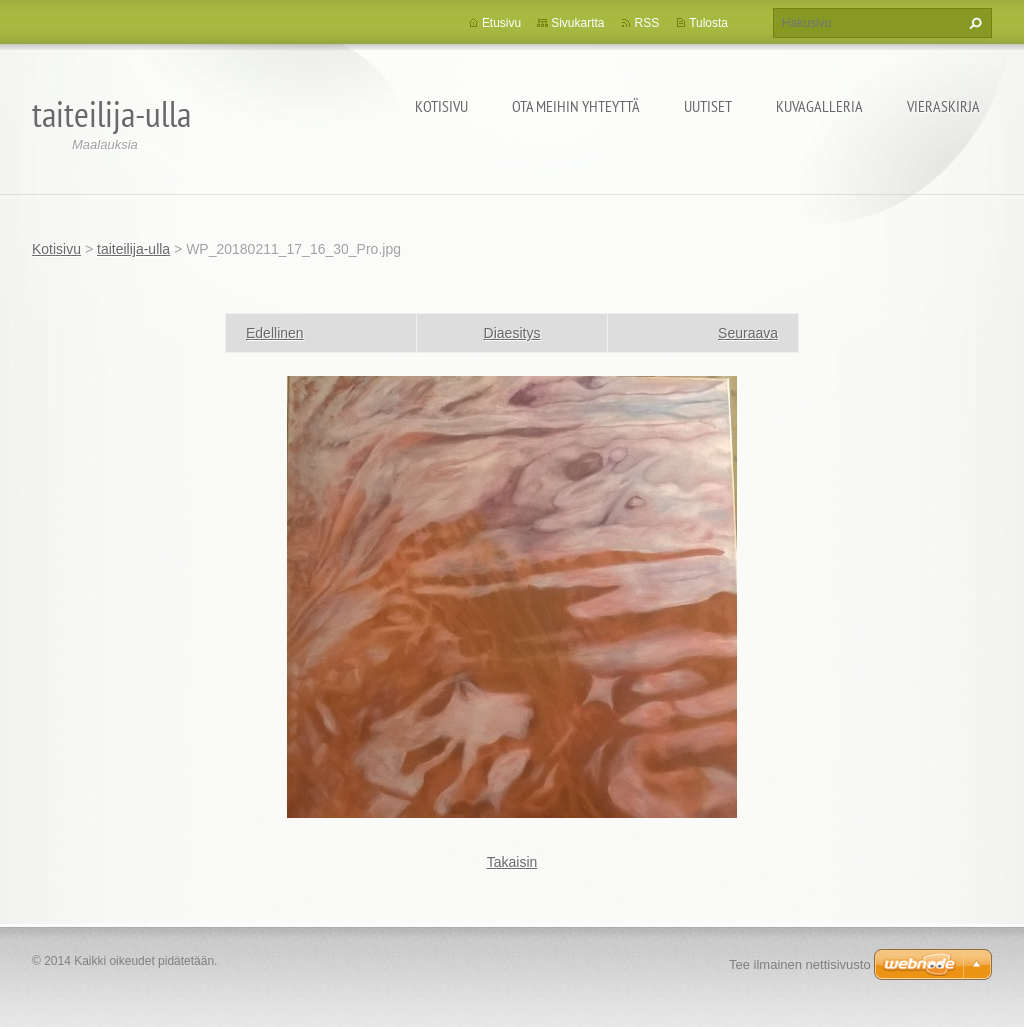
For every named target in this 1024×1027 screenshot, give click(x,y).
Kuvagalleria (819, 106)
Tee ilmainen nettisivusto (800, 964)
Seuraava (748, 333)
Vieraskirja (943, 106)
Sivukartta (577, 23)
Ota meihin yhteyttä (576, 106)
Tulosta (708, 23)
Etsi (973, 23)
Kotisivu (441, 106)
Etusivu (501, 23)
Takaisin (512, 862)
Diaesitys (512, 333)
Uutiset (708, 106)
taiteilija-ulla (133, 249)
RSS (646, 23)
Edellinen (275, 333)
